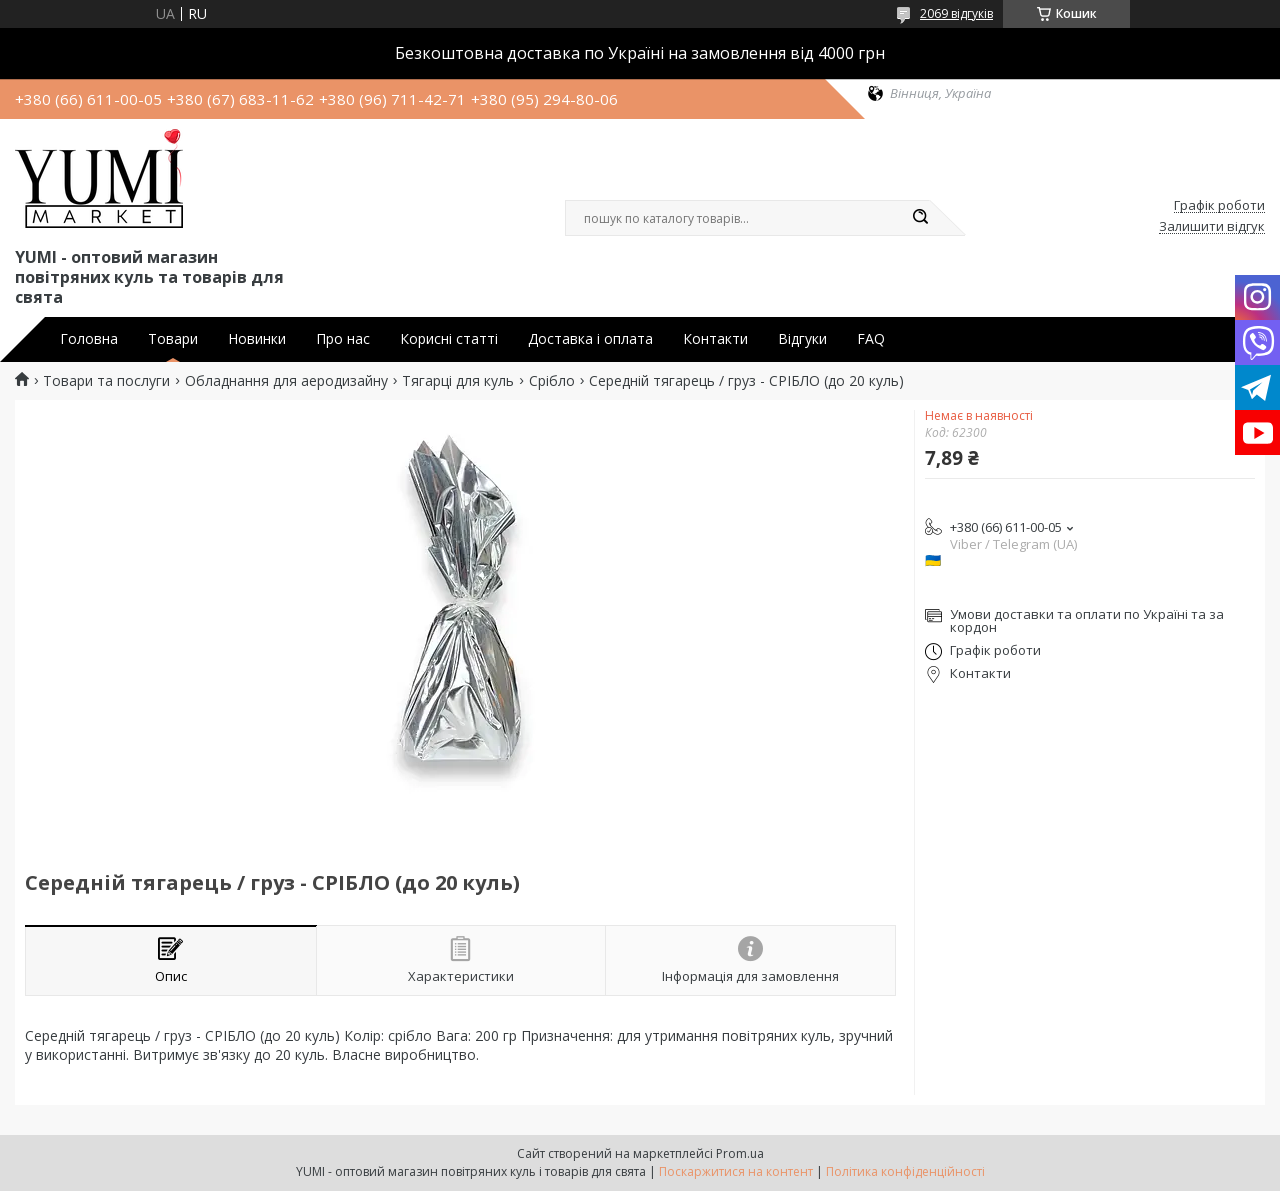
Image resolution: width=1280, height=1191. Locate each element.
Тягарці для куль (458, 381)
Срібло (552, 381)
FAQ (871, 339)
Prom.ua (740, 1153)
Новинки (257, 339)
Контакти (715, 339)
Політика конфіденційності (905, 1171)
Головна (89, 339)
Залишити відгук (1212, 227)
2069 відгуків (956, 13)
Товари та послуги (106, 381)
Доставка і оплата (590, 339)
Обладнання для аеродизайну (286, 381)
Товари (173, 339)
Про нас (343, 339)
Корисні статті (449, 339)
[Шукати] (920, 218)
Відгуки (802, 339)
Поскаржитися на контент (736, 1171)
